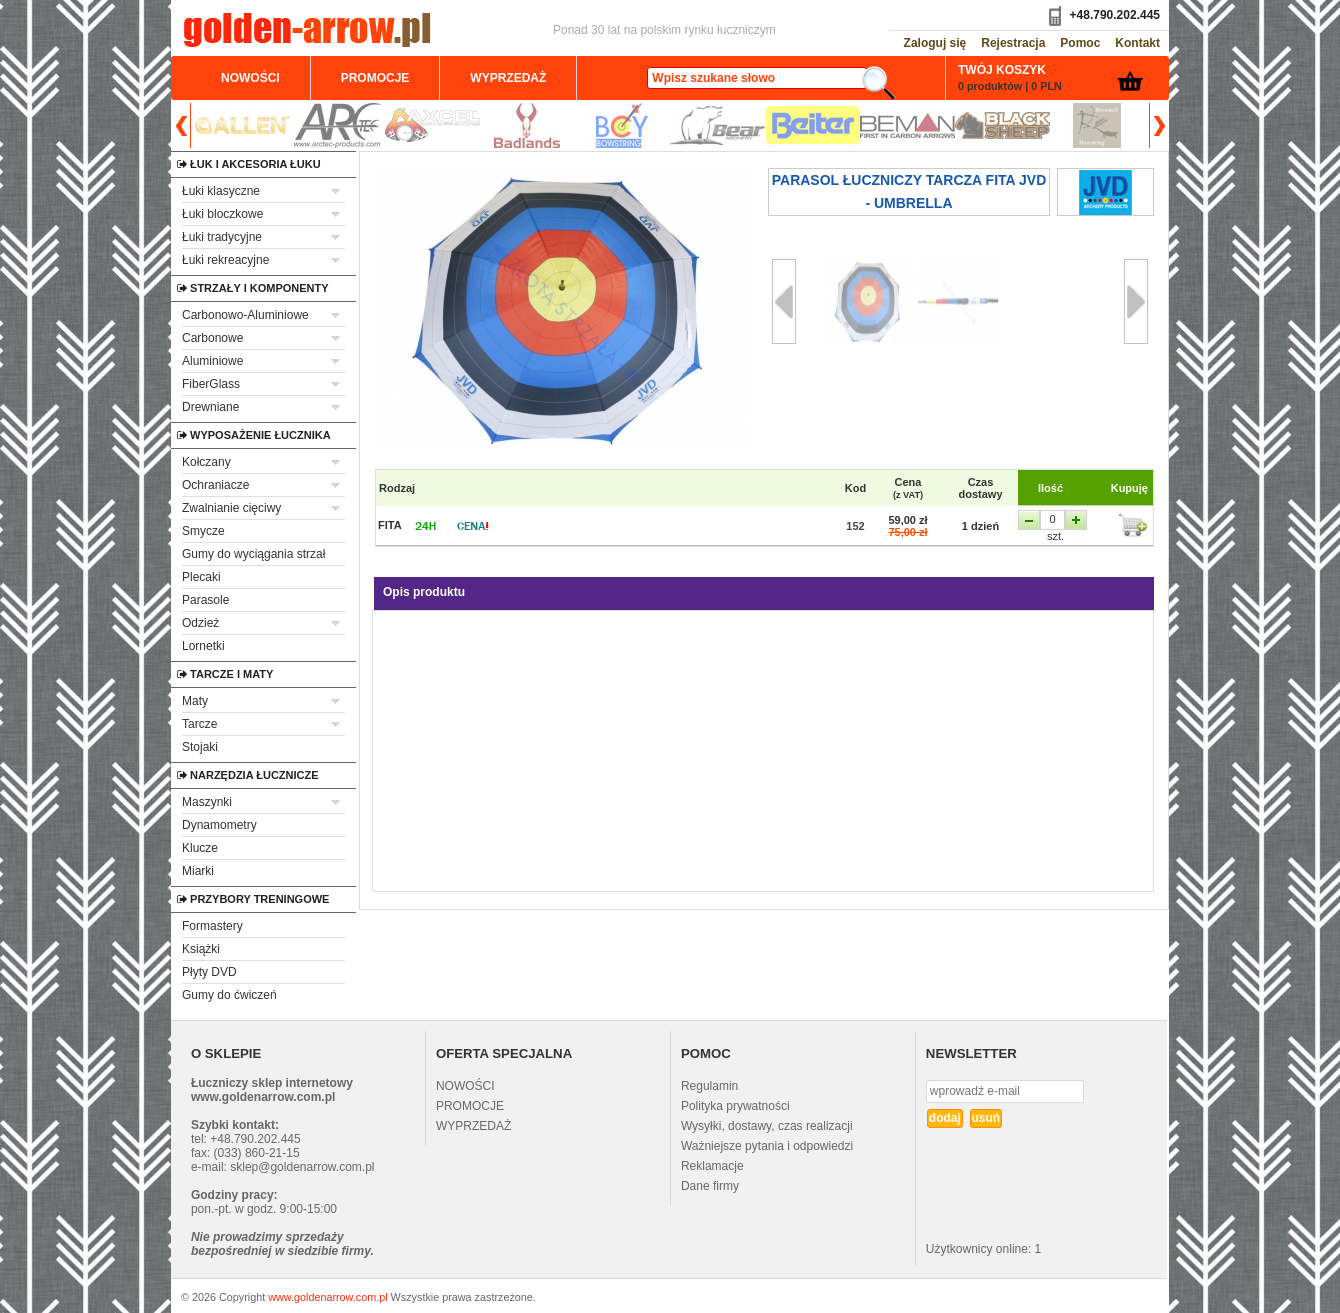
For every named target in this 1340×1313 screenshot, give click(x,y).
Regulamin (709, 1086)
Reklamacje (712, 1166)
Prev (183, 125)
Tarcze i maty (203, 674)
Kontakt (1137, 43)
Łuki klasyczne (221, 191)
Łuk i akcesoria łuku (203, 164)
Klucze (200, 848)
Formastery (212, 926)
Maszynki (207, 802)
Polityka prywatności (735, 1106)
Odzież (200, 623)
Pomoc (1080, 43)
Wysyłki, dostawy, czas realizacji (767, 1126)
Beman (907, 125)
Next (1157, 125)
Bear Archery (717, 125)
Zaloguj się (935, 43)
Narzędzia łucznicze (203, 775)
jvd (1105, 192)
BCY (622, 125)
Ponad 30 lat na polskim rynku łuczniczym (664, 30)
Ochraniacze (215, 485)
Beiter (812, 125)
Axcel (432, 125)
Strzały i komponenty (203, 288)
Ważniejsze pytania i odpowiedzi (767, 1146)
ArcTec (337, 125)
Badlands (527, 125)
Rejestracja (1013, 43)
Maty (195, 701)
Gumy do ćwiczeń (229, 995)
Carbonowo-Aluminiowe (245, 315)
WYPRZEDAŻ (473, 1126)
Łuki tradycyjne (222, 237)
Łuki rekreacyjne (225, 260)
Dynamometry (219, 825)
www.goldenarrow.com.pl (327, 1297)
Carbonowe (212, 338)
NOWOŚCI (465, 1086)
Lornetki (203, 646)
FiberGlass (211, 384)
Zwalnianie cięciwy (231, 508)
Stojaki (200, 747)
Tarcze (199, 724)
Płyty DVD (209, 972)
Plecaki (201, 577)
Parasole (205, 600)
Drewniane (210, 407)
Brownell (1097, 125)
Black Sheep (1002, 125)
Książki (201, 949)
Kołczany (206, 462)
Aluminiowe (212, 361)
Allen (242, 125)
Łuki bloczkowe (222, 214)
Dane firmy (710, 1186)
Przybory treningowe (203, 899)
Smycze (203, 531)
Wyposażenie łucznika (203, 435)
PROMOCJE (470, 1106)
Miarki (198, 871)
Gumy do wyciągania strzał (253, 554)
